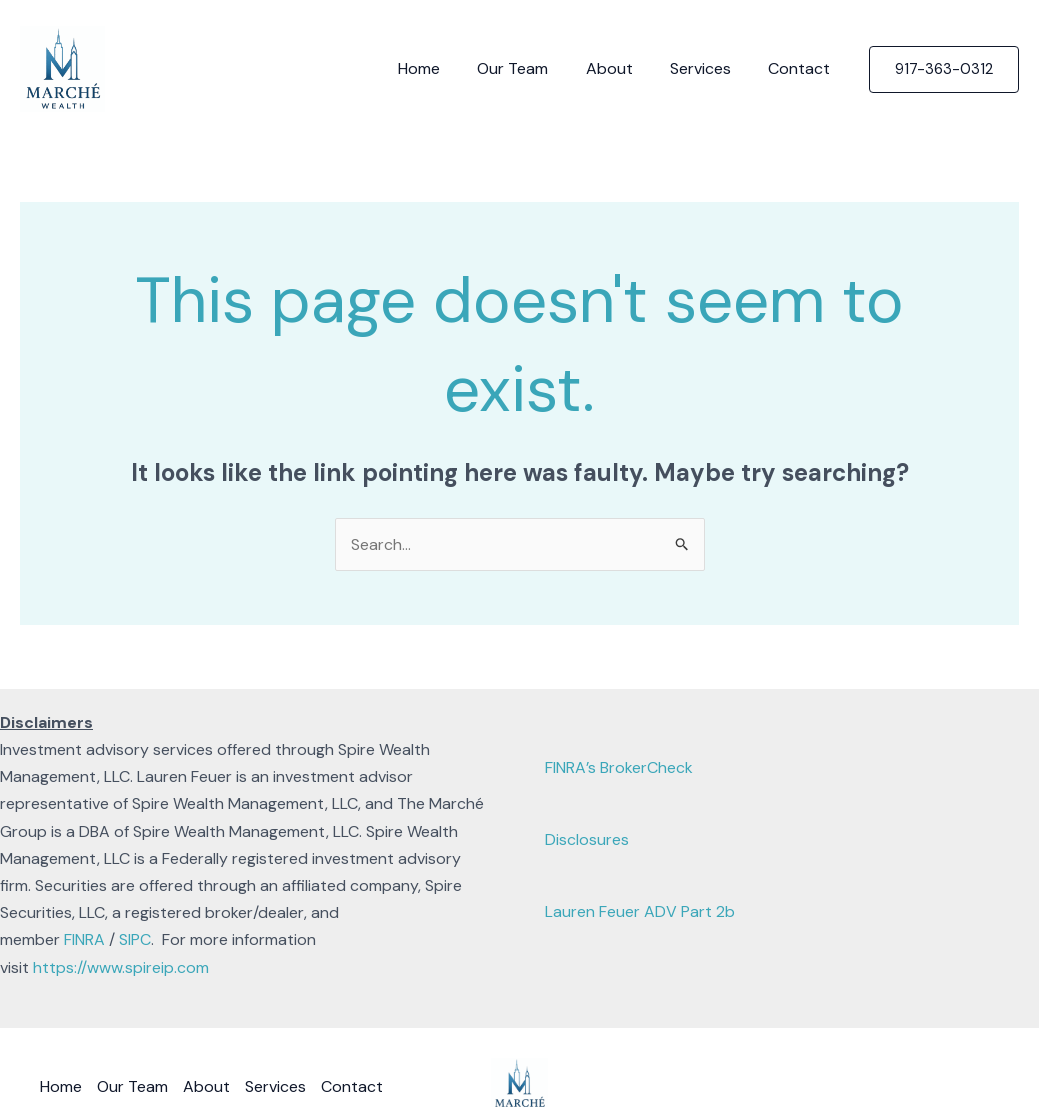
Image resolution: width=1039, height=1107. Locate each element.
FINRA (84, 939)
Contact (802, 68)
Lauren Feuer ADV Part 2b (640, 911)
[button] (944, 69)
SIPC (135, 939)
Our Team (531, 68)
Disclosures (587, 839)
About (622, 68)
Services (708, 68)
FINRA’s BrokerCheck (619, 767)
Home (443, 68)
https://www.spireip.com (121, 967)
